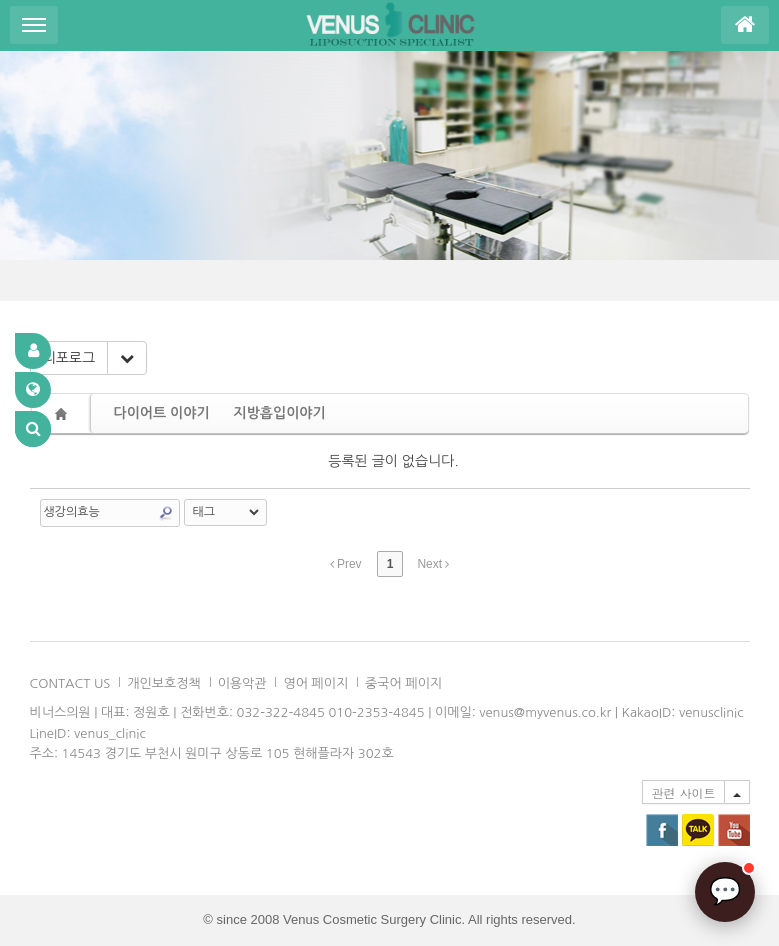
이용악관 (242, 683)
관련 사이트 (683, 792)
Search (166, 513)
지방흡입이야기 (280, 413)
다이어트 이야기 (162, 413)
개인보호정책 (163, 683)
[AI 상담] (725, 892)
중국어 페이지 (403, 683)
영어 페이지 (315, 683)
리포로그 (69, 358)
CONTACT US (70, 683)
